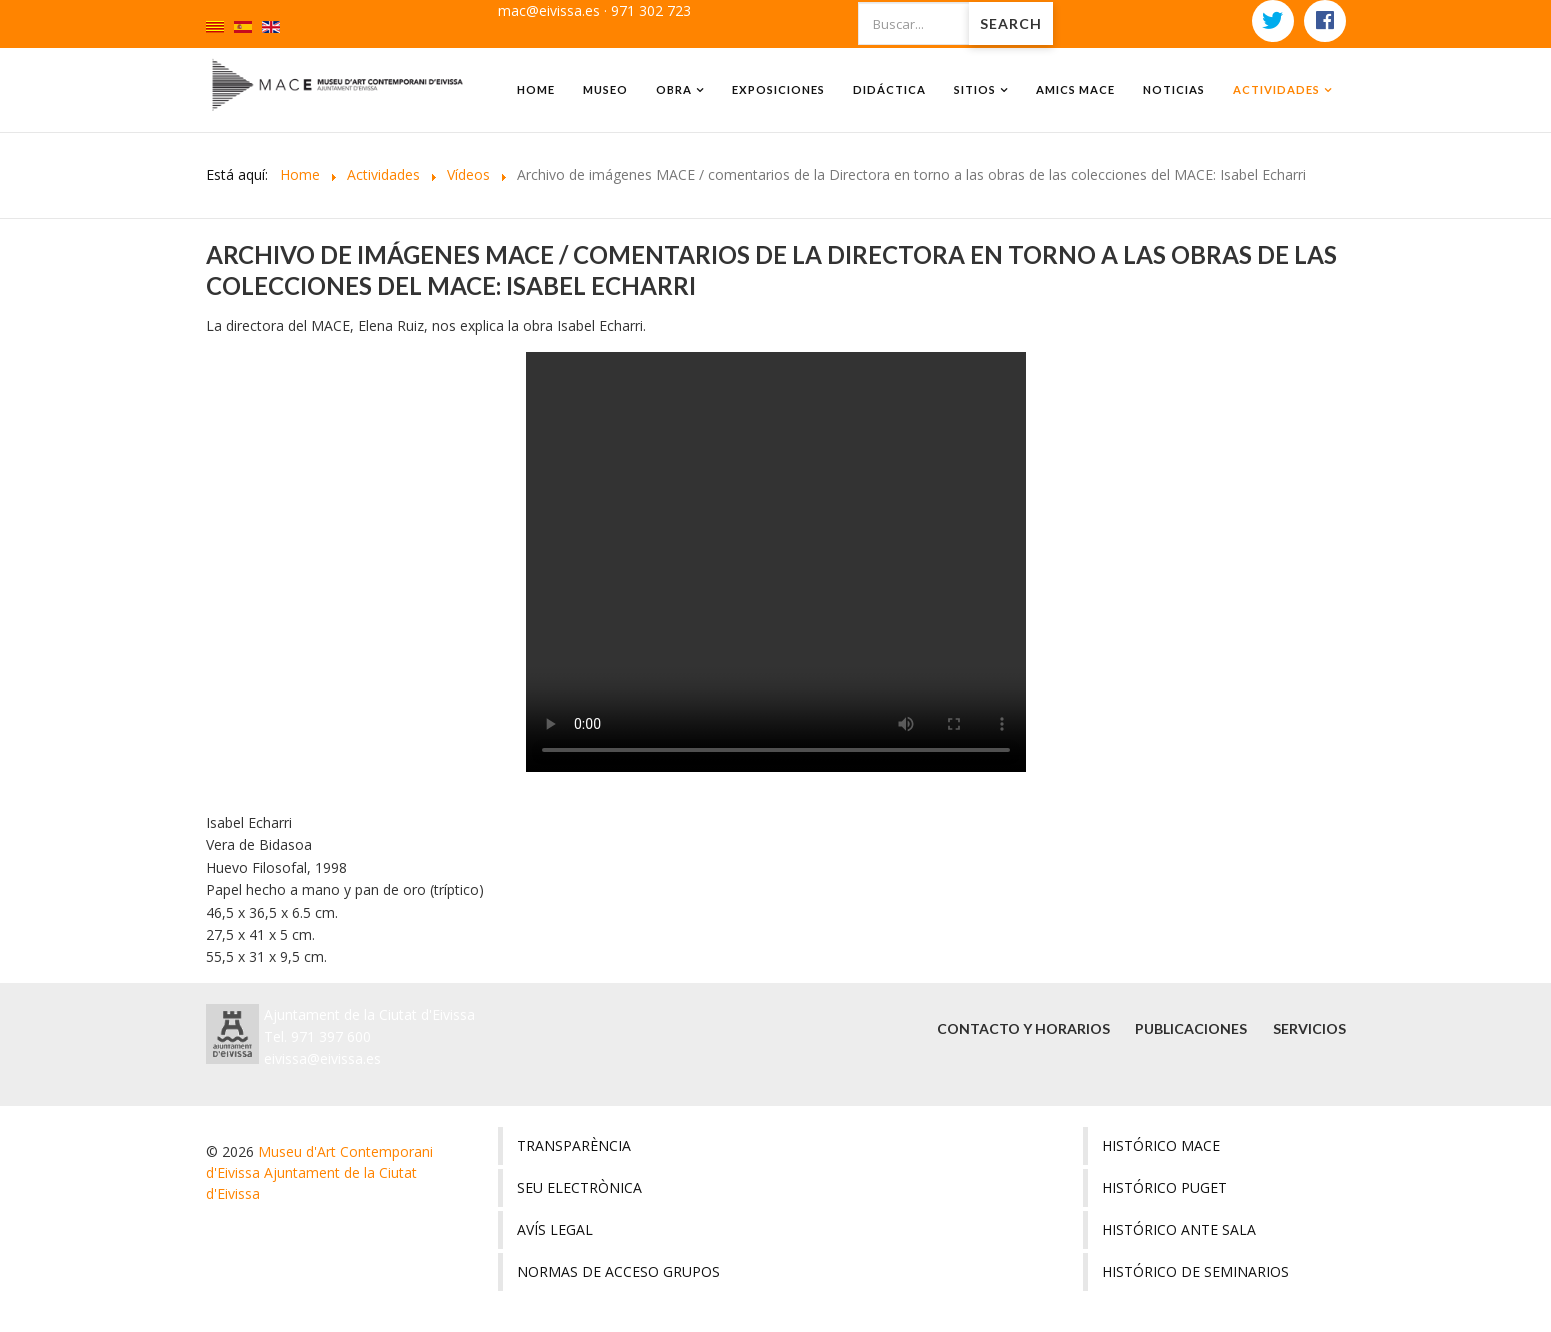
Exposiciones (778, 89)
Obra (674, 89)
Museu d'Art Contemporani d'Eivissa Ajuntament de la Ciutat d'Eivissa (319, 1172)
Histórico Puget (1164, 1187)
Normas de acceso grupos (618, 1271)
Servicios (1309, 1028)
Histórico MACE (1161, 1145)
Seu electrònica (579, 1187)
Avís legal (555, 1229)
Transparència (574, 1145)
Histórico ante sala (1179, 1229)
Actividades (1276, 89)
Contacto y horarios (1018, 1028)
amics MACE (1075, 89)
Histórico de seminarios (1195, 1271)
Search (1011, 23)
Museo (605, 89)
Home (536, 89)
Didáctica (889, 89)
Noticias (1174, 89)
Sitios (975, 89)
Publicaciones (1189, 1028)
